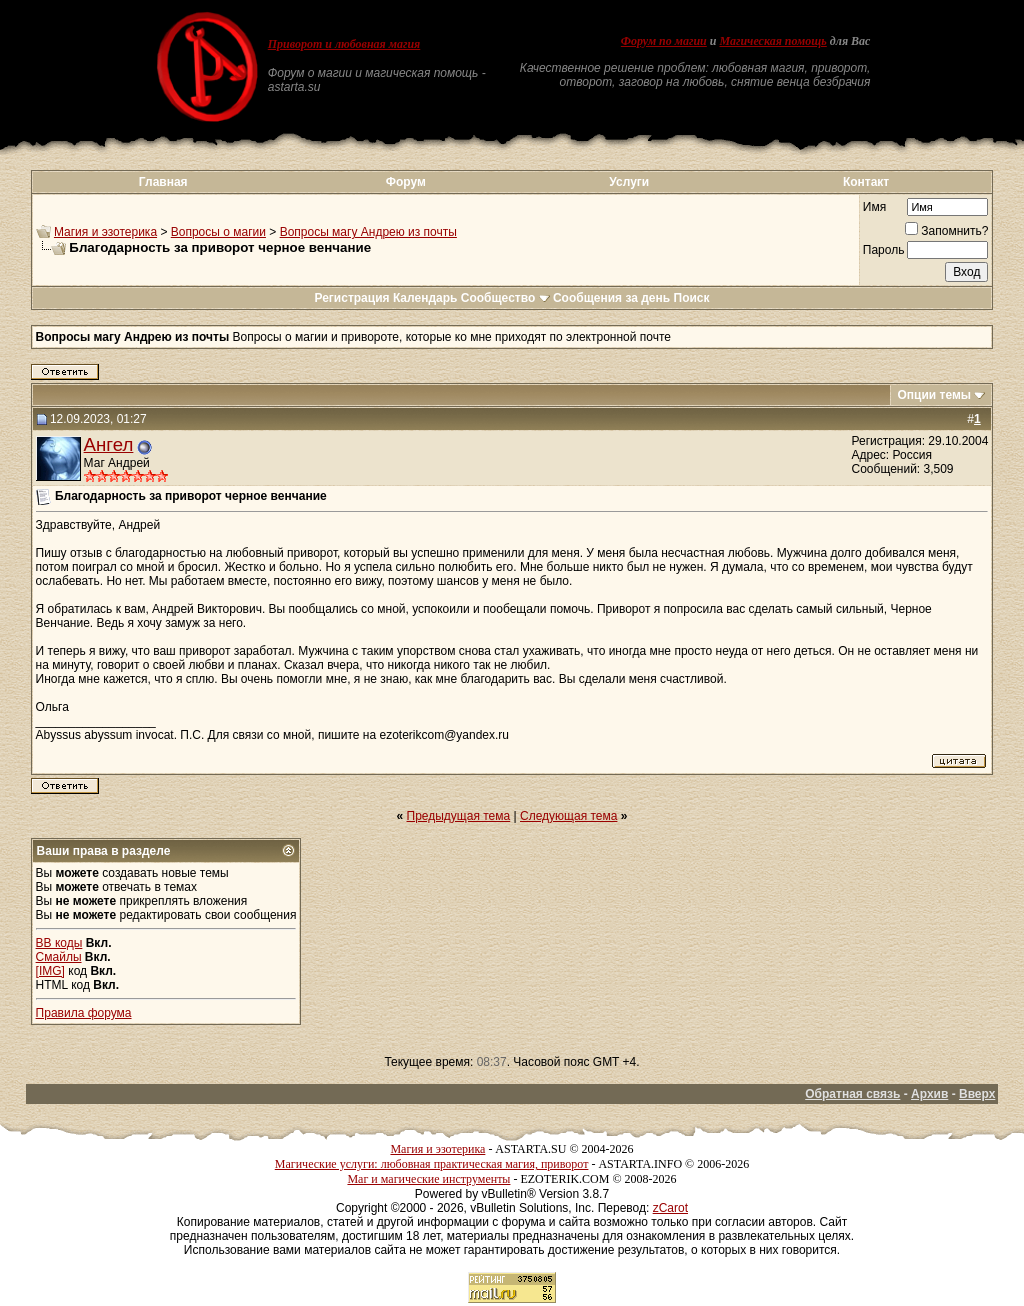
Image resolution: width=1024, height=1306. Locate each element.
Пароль (884, 250)
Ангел (109, 444)
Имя (874, 207)
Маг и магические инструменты (428, 1179)
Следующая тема (568, 816)
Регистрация (351, 298)
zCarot (670, 1208)
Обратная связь (852, 1094)
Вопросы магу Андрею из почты (368, 232)
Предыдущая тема (459, 816)
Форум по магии (664, 41)
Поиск (692, 298)
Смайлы (59, 957)
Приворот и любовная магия (344, 44)
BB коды (59, 943)
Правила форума (84, 1013)
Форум (406, 182)
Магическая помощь (772, 41)
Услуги (629, 182)
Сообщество (505, 298)
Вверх (977, 1094)
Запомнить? (946, 231)
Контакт (866, 182)
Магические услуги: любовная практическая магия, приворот (432, 1164)
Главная (163, 182)
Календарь (425, 298)
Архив (929, 1094)
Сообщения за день (611, 298)
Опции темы (934, 395)
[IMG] (50, 971)
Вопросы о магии (218, 232)
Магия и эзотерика (105, 232)
